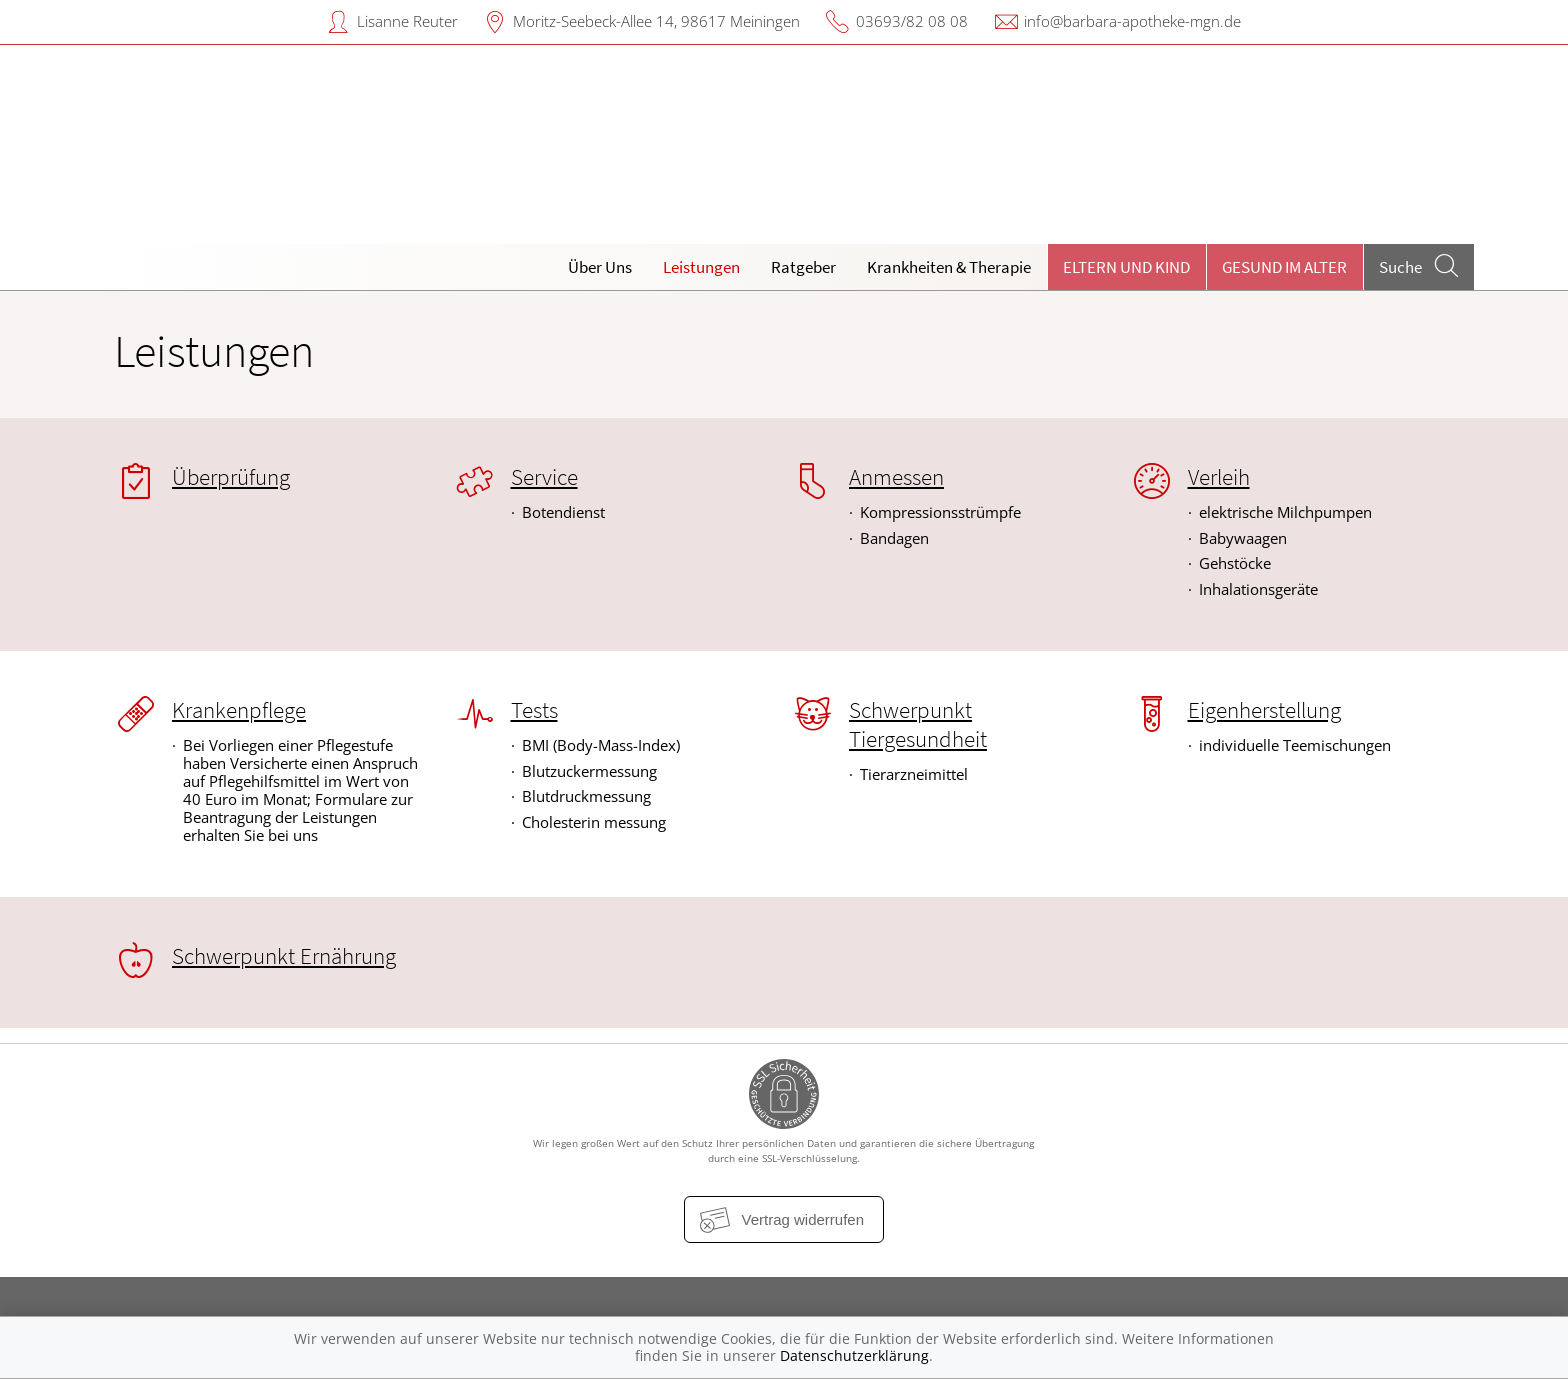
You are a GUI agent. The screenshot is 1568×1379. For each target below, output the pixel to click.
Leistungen (701, 267)
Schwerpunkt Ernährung (284, 956)
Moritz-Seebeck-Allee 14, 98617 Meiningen (656, 21)
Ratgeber (803, 267)
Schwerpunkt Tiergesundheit (918, 724)
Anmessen (896, 477)
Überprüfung (231, 477)
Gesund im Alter (1284, 267)
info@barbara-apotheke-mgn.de (1132, 21)
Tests (534, 710)
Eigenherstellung (1264, 710)
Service (544, 477)
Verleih (1219, 477)
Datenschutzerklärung (854, 1355)
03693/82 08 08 (912, 21)
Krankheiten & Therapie (949, 267)
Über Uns (600, 267)
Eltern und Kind (1126, 267)
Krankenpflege (239, 710)
